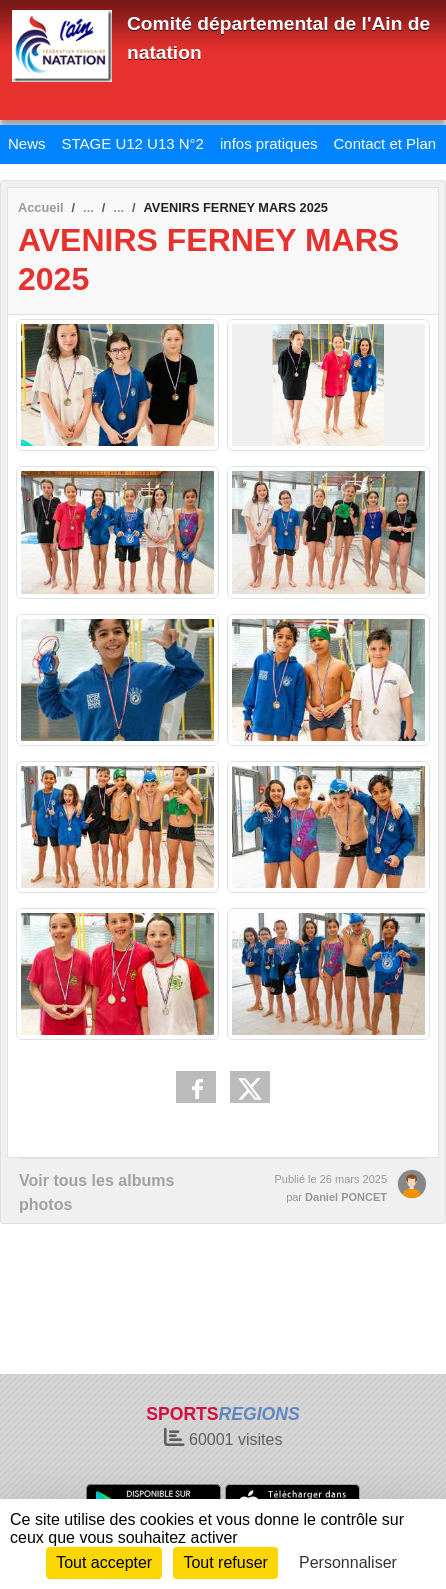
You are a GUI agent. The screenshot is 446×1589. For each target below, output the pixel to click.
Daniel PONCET (346, 1197)
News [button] (27, 143)
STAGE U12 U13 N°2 (133, 143)
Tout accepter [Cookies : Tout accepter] (104, 1562)
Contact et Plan (385, 143)
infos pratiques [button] (269, 143)
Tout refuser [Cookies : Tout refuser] (225, 1562)
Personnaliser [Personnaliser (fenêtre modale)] (348, 1562)
